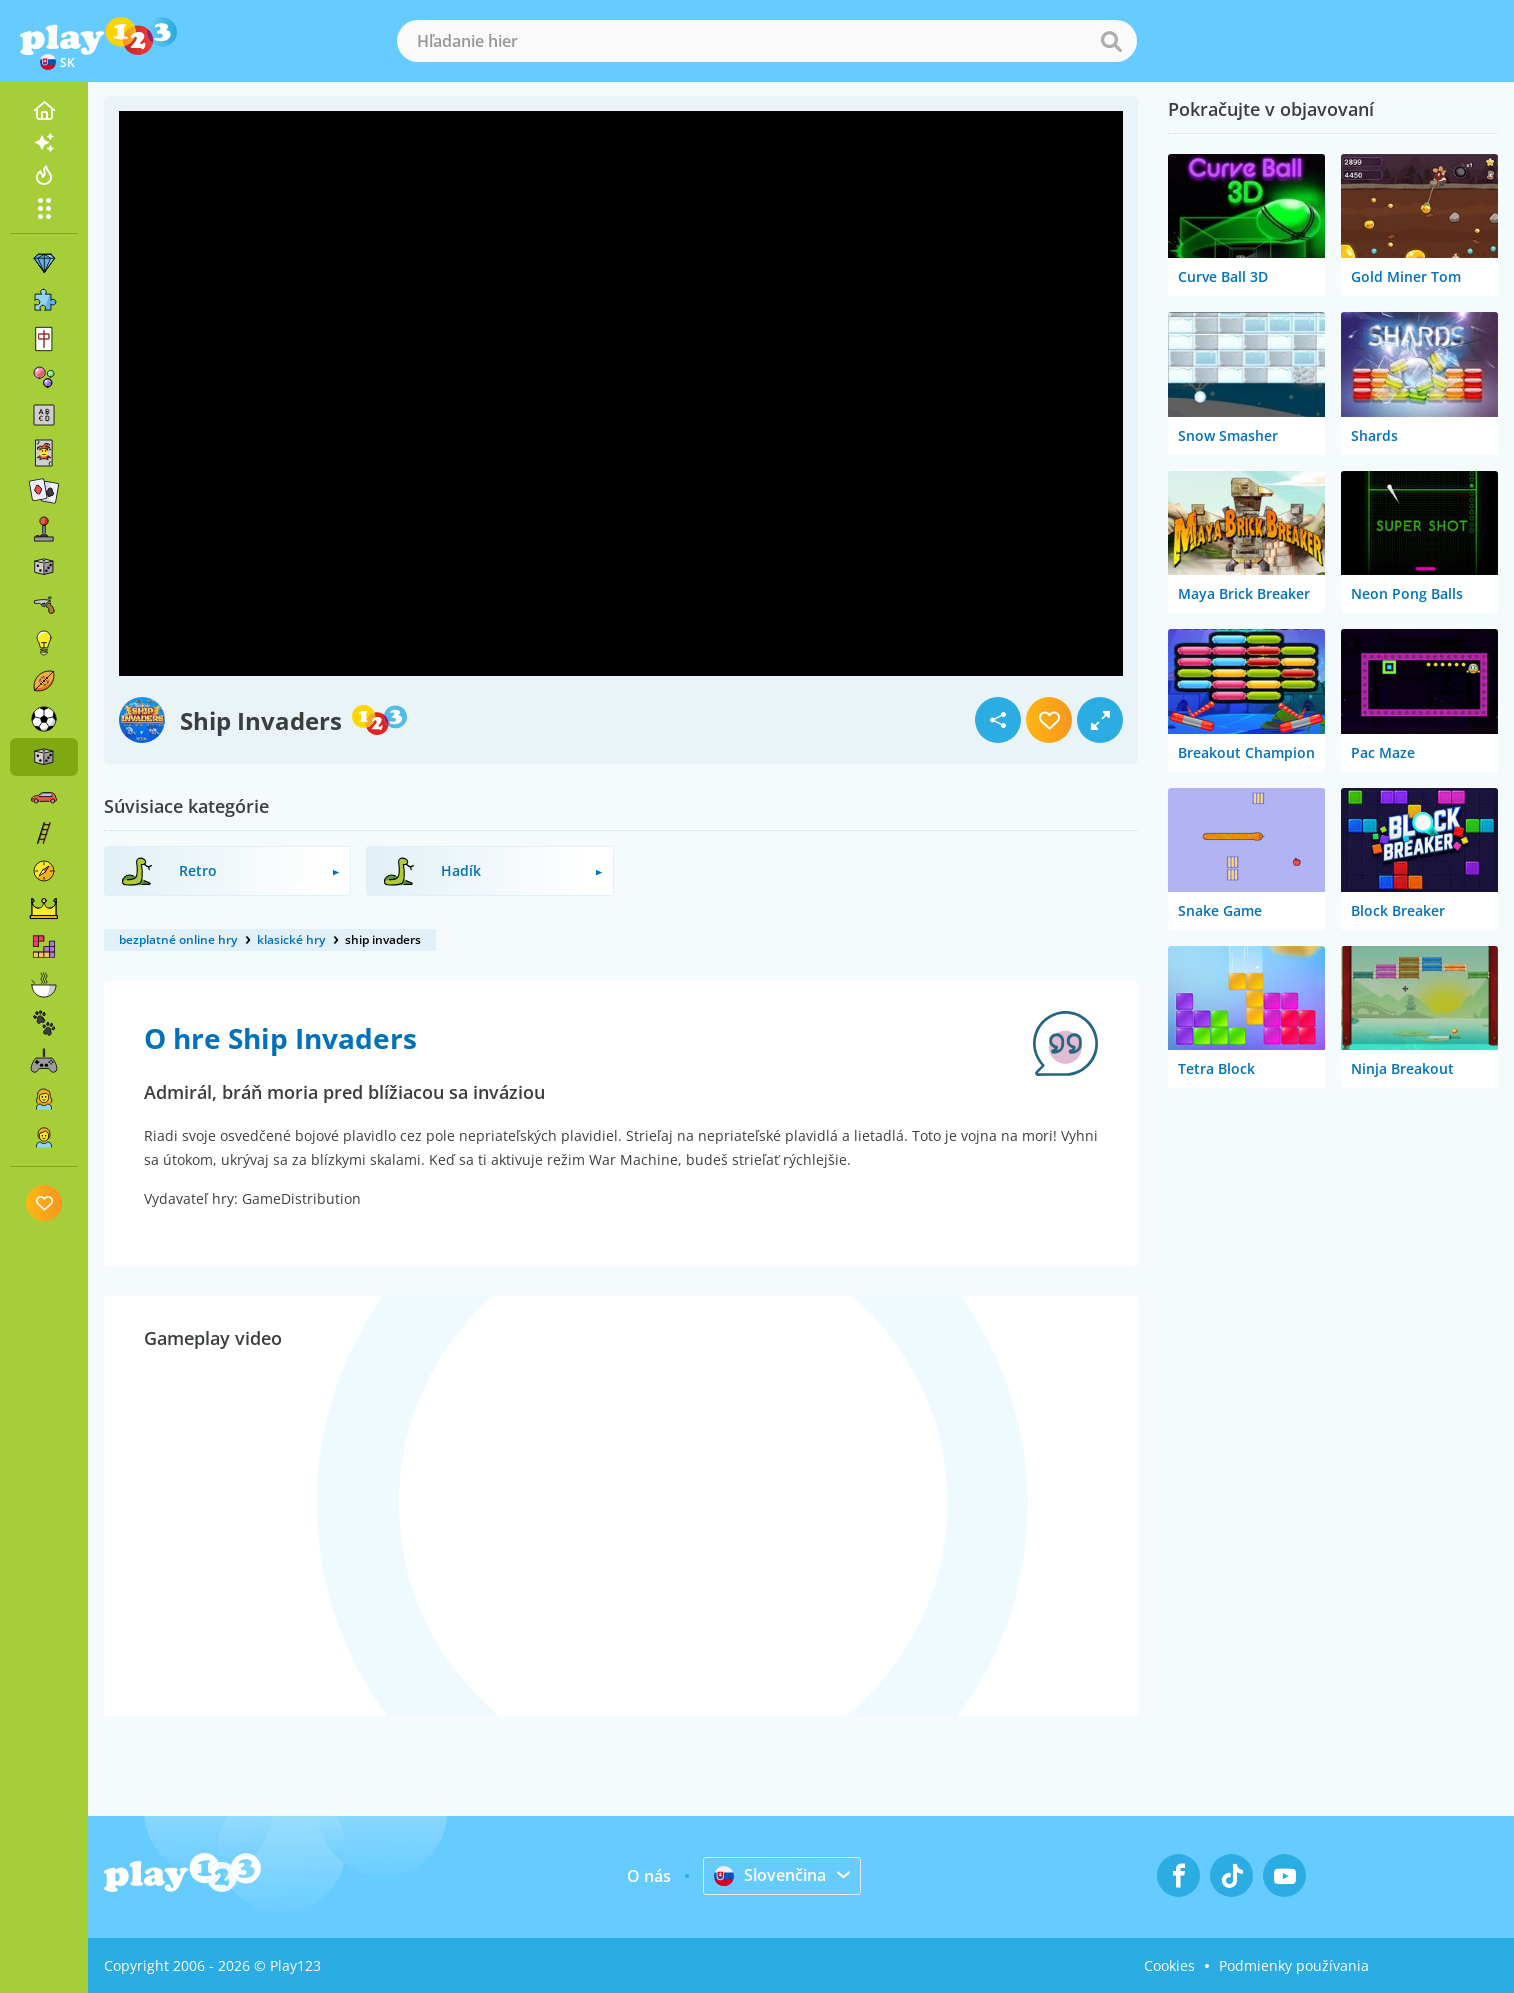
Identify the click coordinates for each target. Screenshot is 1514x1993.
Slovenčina (770, 1875)
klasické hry (291, 939)
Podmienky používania (1294, 1965)
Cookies (1169, 1965)
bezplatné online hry (178, 939)
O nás (649, 1876)
